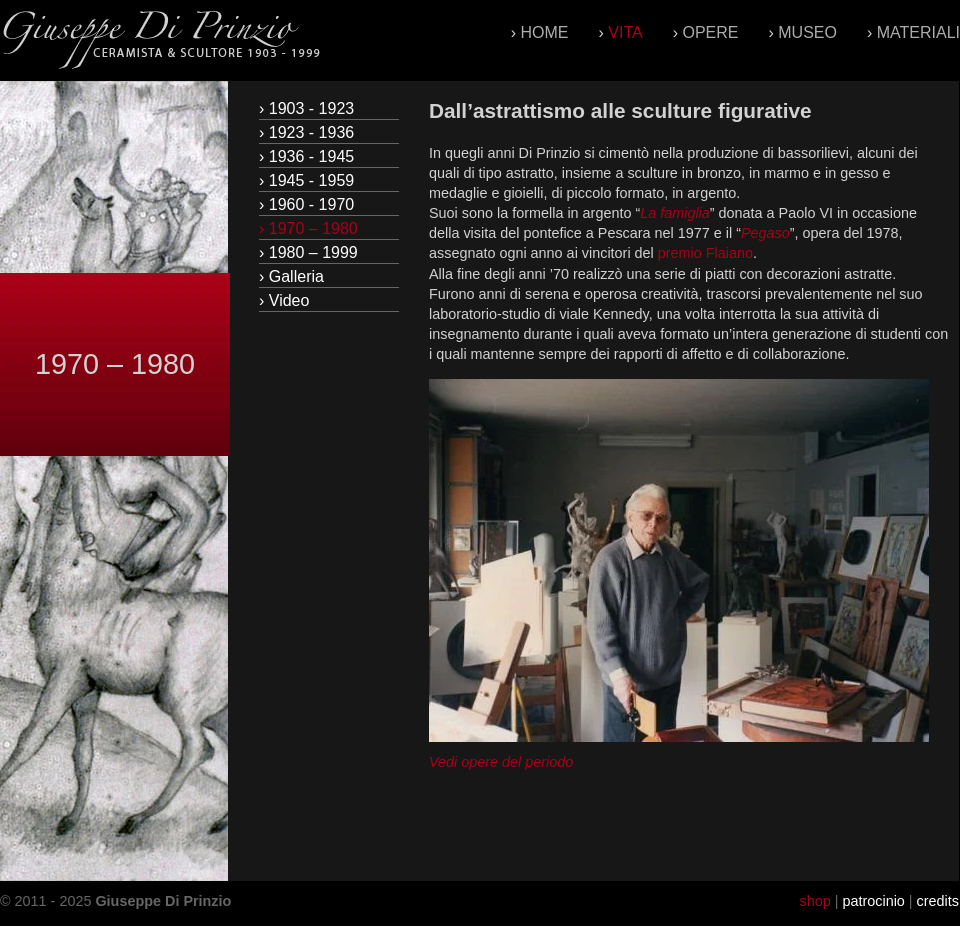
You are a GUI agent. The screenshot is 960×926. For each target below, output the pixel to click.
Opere (710, 32)
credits (938, 901)
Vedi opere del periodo (501, 762)
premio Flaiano (705, 253)
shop (814, 901)
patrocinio (873, 901)
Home (545, 32)
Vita (625, 32)
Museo (807, 32)
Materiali (918, 32)
